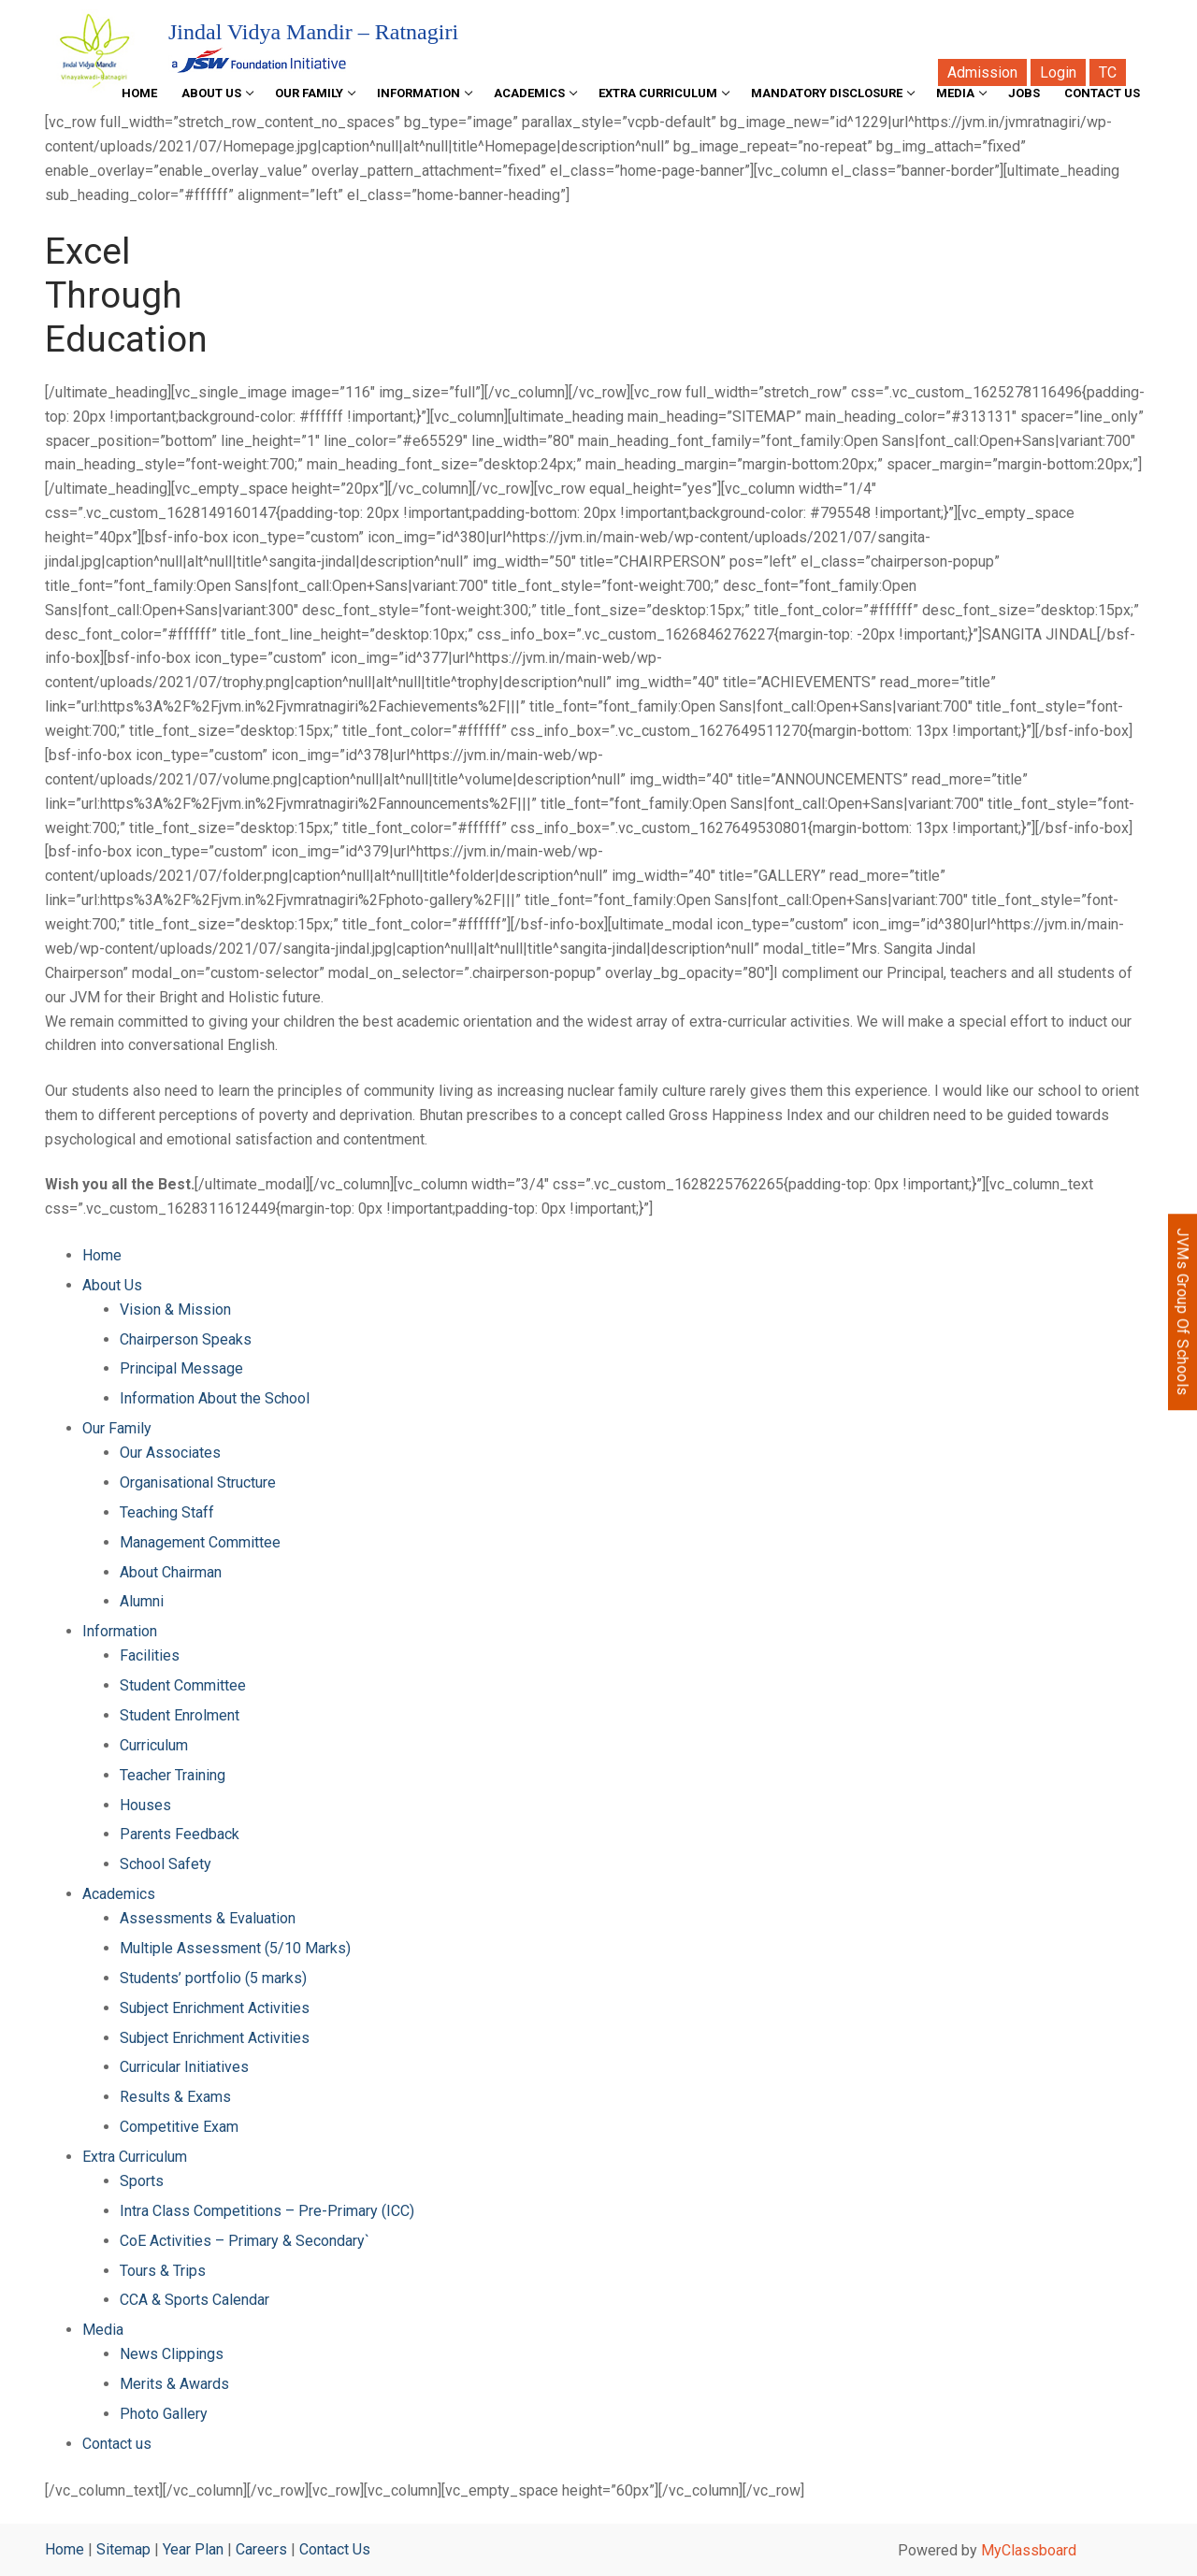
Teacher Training (172, 1775)
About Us (112, 1285)
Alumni (142, 1601)
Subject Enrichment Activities (215, 2008)
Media (102, 2330)
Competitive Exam (179, 2127)
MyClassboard (1028, 2550)
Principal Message (181, 1368)
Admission (982, 72)
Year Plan (193, 2549)
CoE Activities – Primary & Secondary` (244, 2241)
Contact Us (334, 2549)
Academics (118, 1894)
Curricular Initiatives (184, 2067)
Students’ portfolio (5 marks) (213, 1978)
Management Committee (200, 1542)
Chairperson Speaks (186, 1339)
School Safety (165, 1864)
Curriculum (154, 1745)
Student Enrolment (179, 1715)
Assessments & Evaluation (208, 1918)
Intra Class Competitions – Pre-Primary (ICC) (267, 2211)
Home (102, 1255)
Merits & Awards (174, 2384)
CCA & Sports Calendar (194, 2300)
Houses (145, 1805)
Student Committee (183, 1685)
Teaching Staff (167, 1512)
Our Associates (170, 1452)
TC (1108, 72)
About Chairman (171, 1572)
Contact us (116, 2444)
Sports (142, 2181)
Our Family (116, 1428)
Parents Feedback (179, 1834)
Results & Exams (175, 2097)
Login (1058, 72)
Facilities (150, 1655)
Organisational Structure (198, 1482)
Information (119, 1631)
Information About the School (215, 1398)
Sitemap (123, 2549)
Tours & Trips (163, 2271)
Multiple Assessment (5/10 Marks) (235, 1948)
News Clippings (172, 2354)
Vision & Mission (175, 1309)
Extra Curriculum (134, 2157)
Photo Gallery (164, 2414)
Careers (261, 2549)
